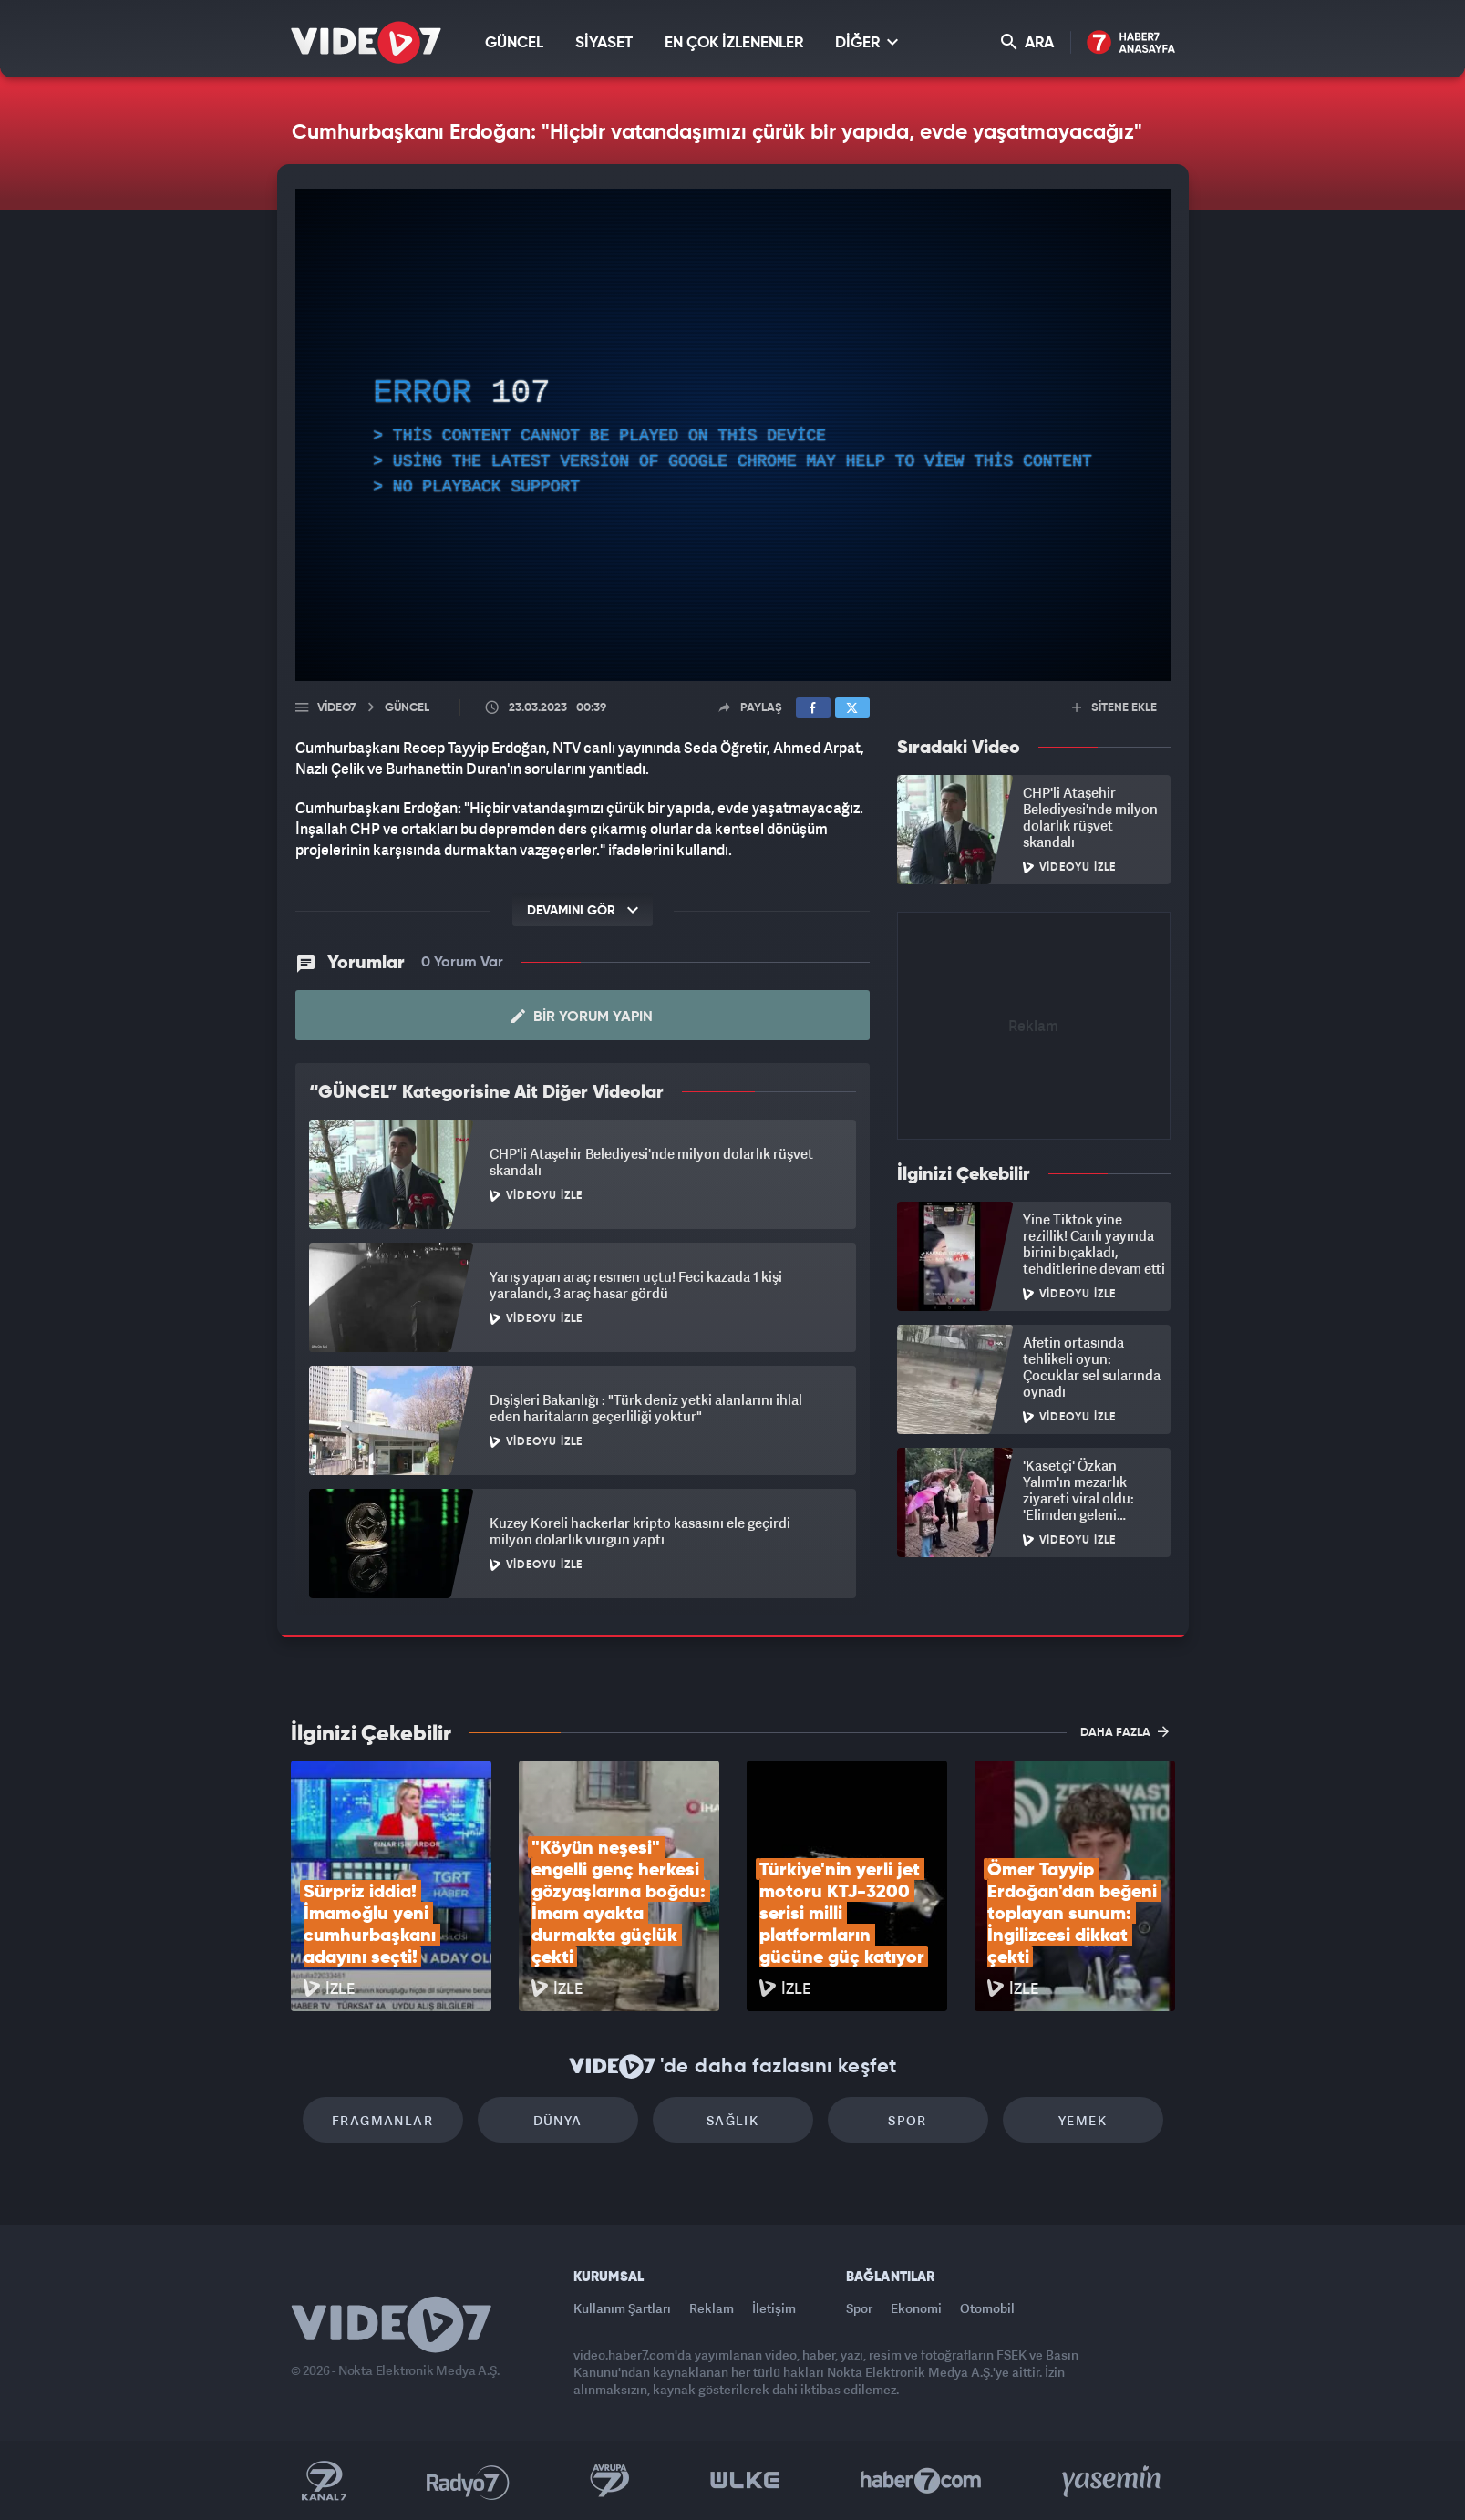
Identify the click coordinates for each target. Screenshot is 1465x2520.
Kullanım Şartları (622, 2308)
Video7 (336, 708)
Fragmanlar (382, 2120)
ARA (1027, 42)
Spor (907, 2120)
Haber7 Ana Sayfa (1131, 43)
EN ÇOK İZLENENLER (734, 43)
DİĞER (866, 42)
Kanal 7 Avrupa (610, 2481)
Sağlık (732, 2120)
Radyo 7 (468, 2481)
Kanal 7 (323, 2481)
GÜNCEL (514, 43)
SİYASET (604, 43)
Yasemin (1113, 2481)
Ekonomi (916, 2308)
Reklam (711, 2308)
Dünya (558, 2120)
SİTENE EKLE (1114, 708)
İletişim (774, 2308)
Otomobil (987, 2308)
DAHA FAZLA (1124, 1731)
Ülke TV (745, 2481)
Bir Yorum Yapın (582, 1016)
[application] (733, 435)
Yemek (1082, 2120)
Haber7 (921, 2481)
